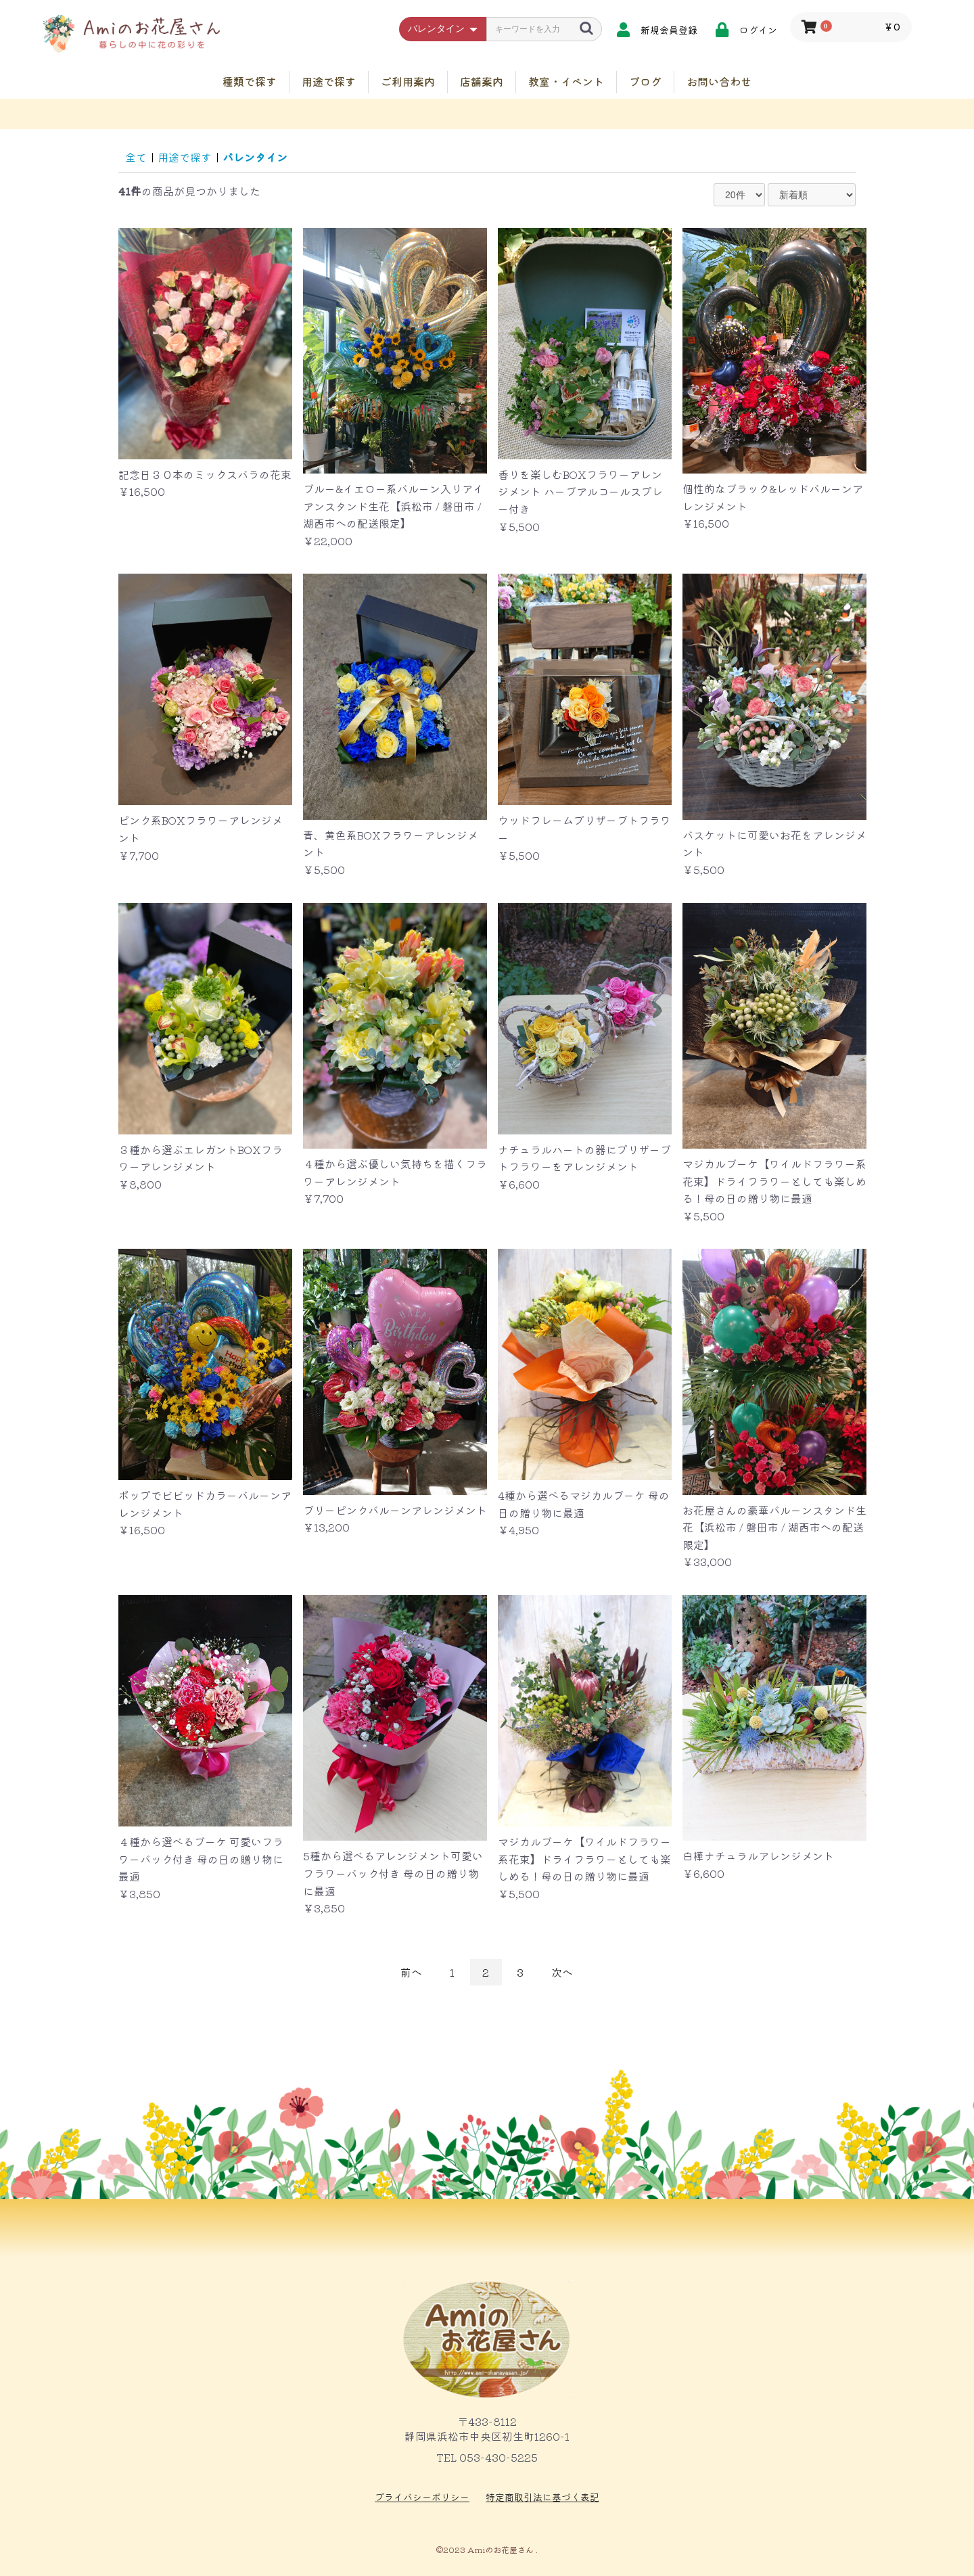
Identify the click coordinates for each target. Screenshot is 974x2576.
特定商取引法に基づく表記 (542, 2497)
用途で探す (329, 81)
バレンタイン (255, 157)
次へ (562, 1972)
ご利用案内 (408, 81)
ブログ (645, 81)
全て (136, 157)
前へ (411, 1972)
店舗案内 (481, 81)
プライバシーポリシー (422, 2497)
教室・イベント (566, 81)
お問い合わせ (719, 81)
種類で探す (250, 81)
